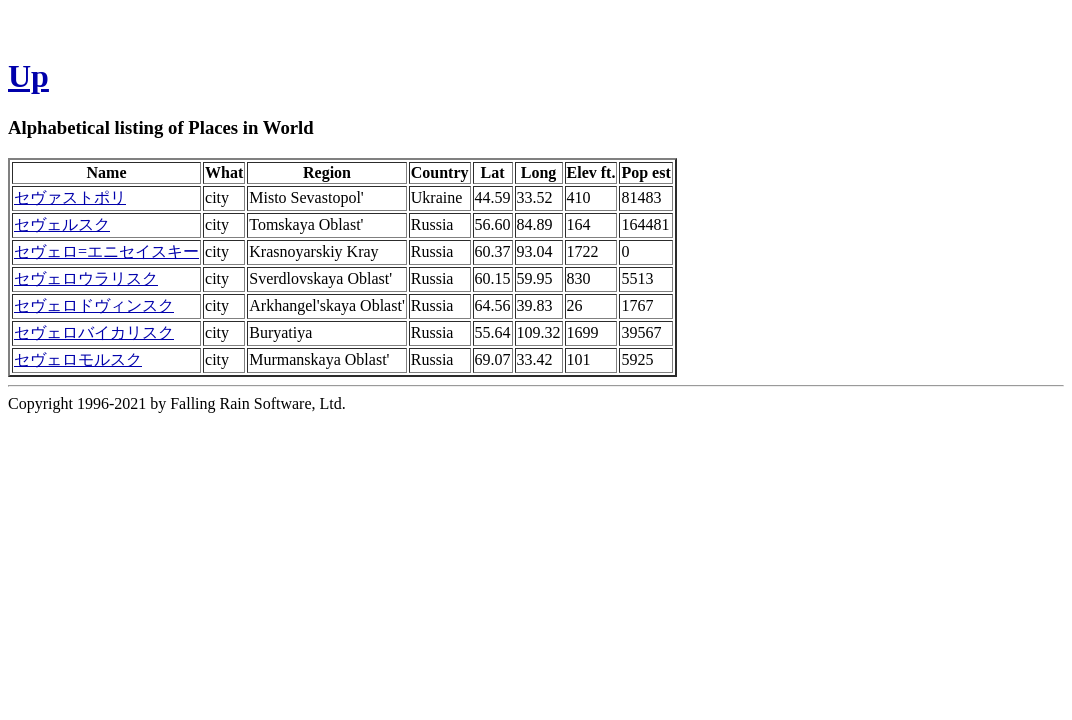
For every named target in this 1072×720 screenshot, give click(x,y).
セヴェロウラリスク (86, 278)
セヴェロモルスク (78, 359)
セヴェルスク (62, 224)
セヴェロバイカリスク (94, 332)
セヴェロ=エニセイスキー (106, 251)
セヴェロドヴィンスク (94, 305)
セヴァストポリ (70, 197)
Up (28, 76)
